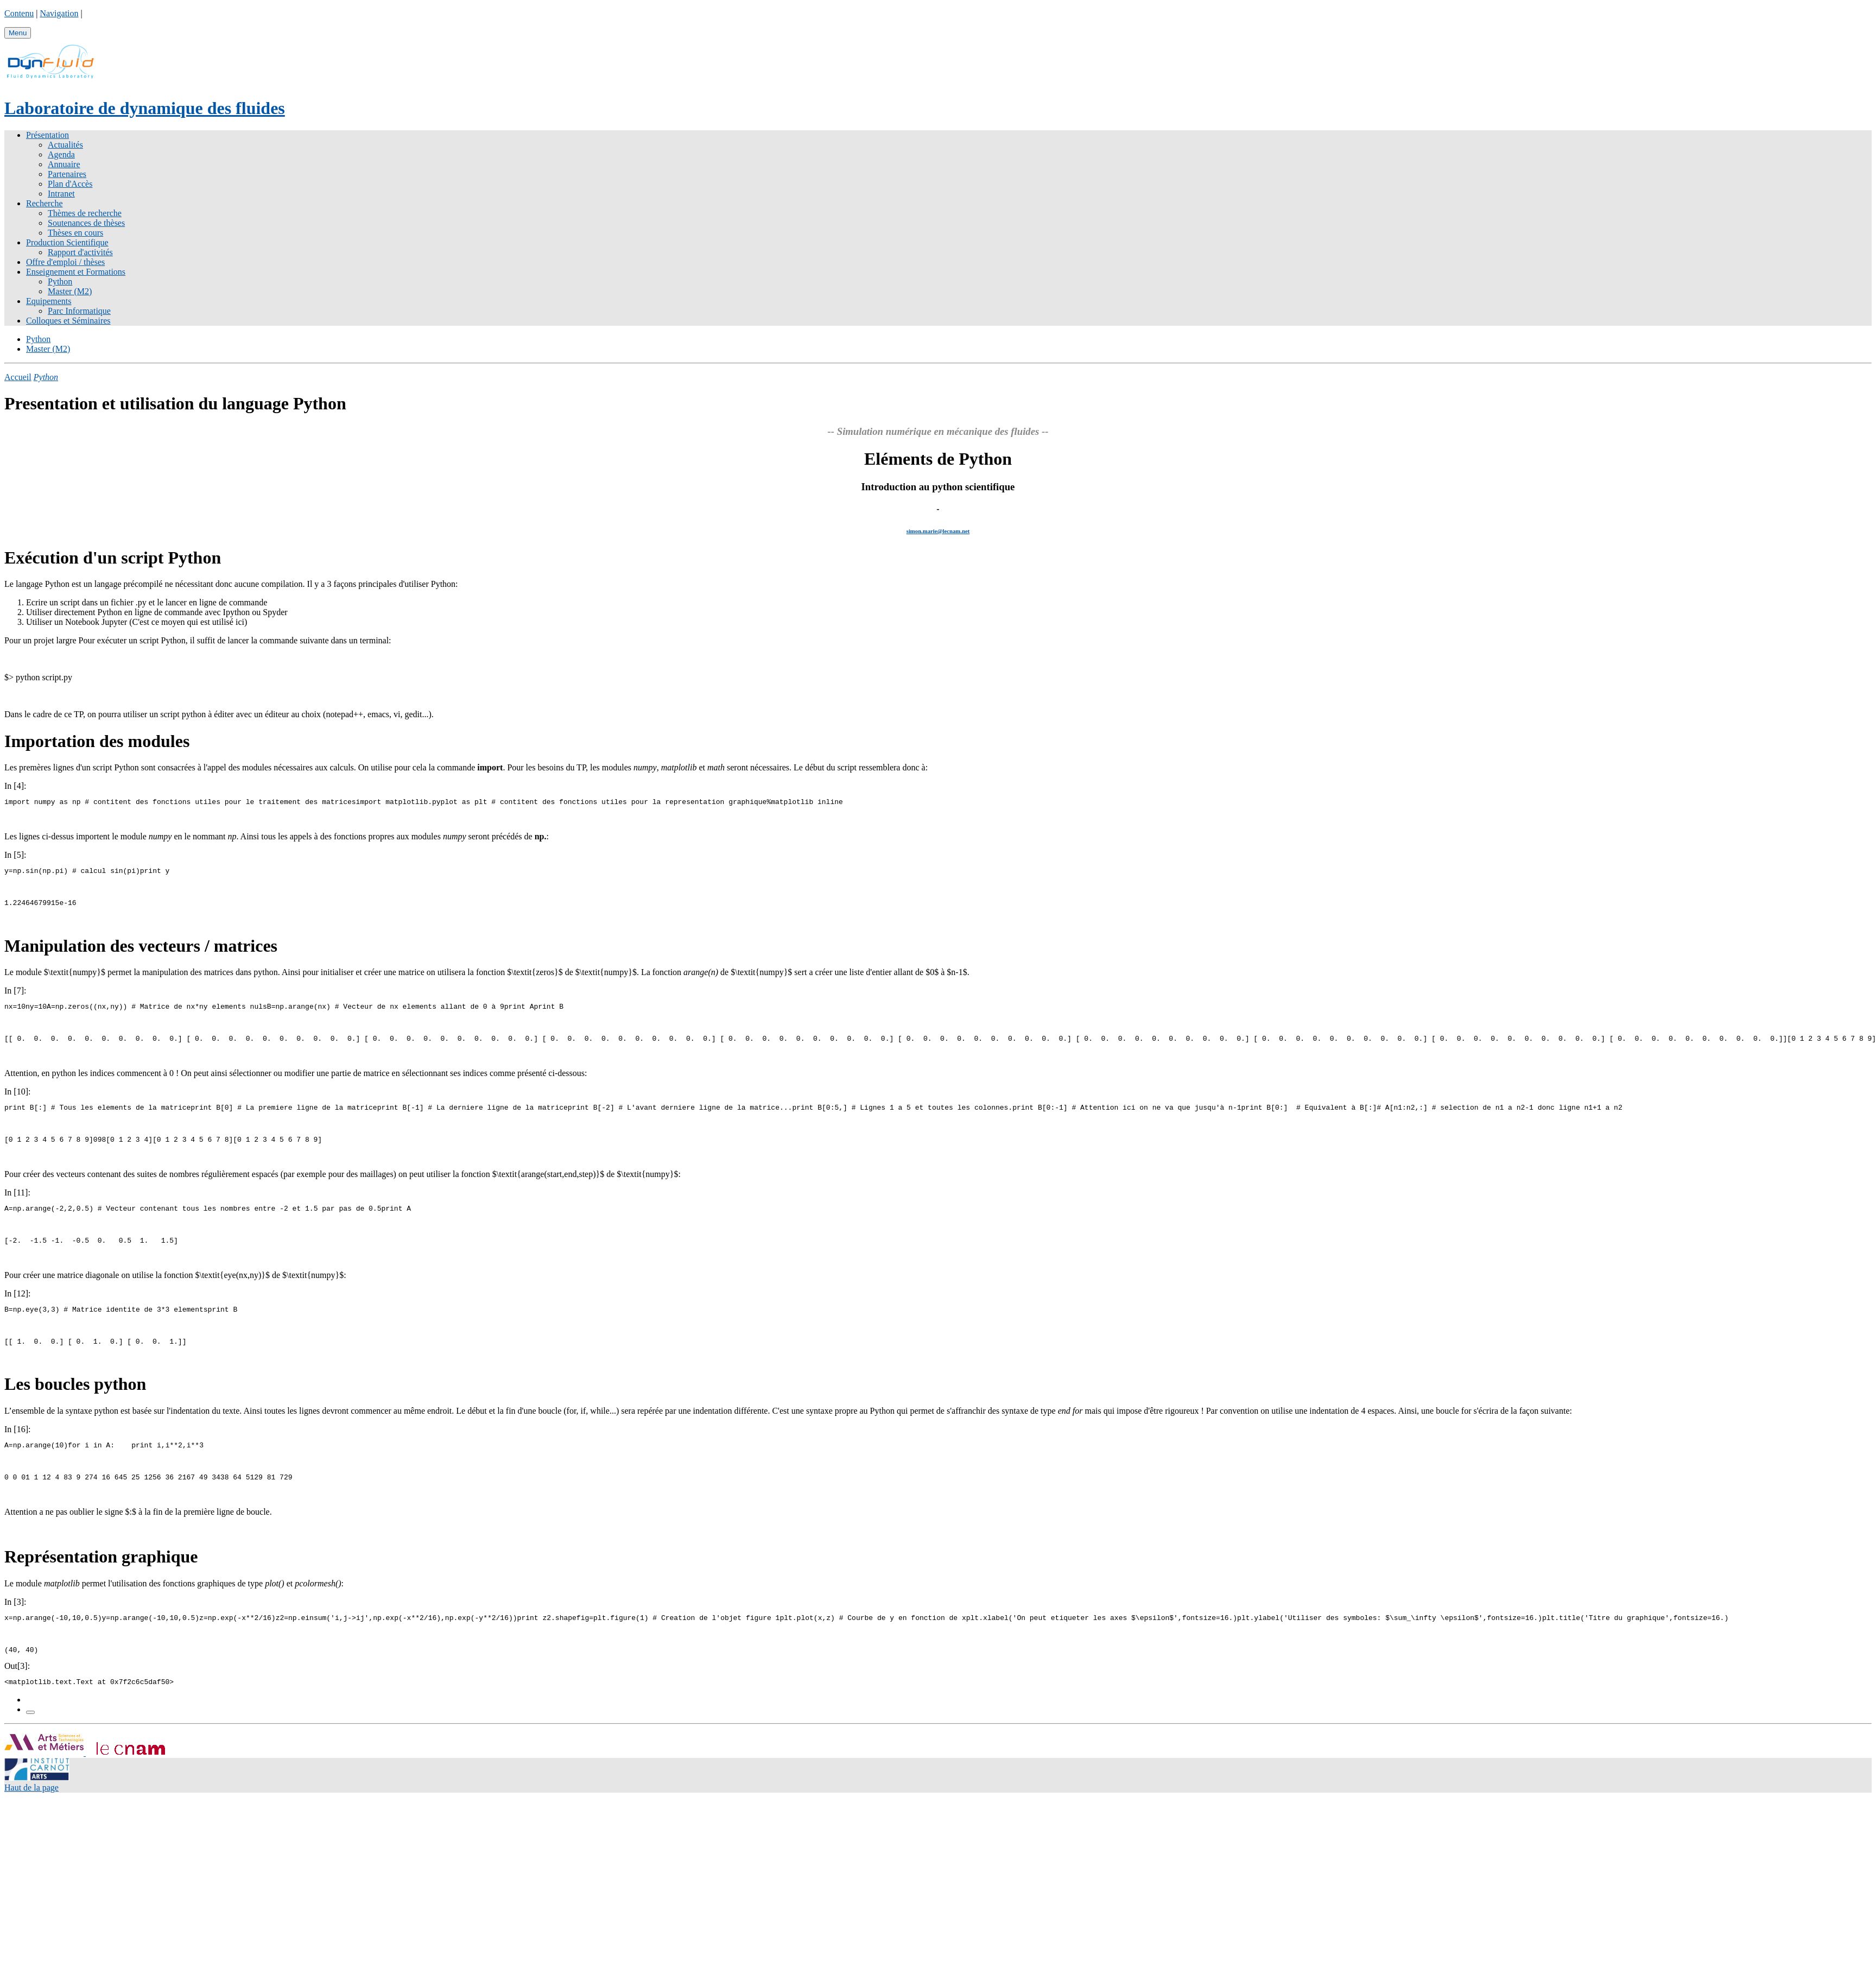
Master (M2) (70, 291)
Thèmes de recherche (85, 213)
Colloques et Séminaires (68, 320)
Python (60, 281)
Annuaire (64, 164)
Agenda (61, 154)
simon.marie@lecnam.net (938, 531)
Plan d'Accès (70, 183)
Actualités (65, 144)
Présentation (47, 135)
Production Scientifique (67, 242)
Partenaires (67, 174)
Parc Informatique (79, 310)
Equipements (49, 301)
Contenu (19, 13)
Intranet (61, 193)
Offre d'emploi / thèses (65, 262)
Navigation (59, 13)
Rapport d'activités (80, 252)
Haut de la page (31, 1813)
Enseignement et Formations (75, 271)
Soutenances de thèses (86, 222)
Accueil (17, 377)
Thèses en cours (75, 232)
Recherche (44, 203)
